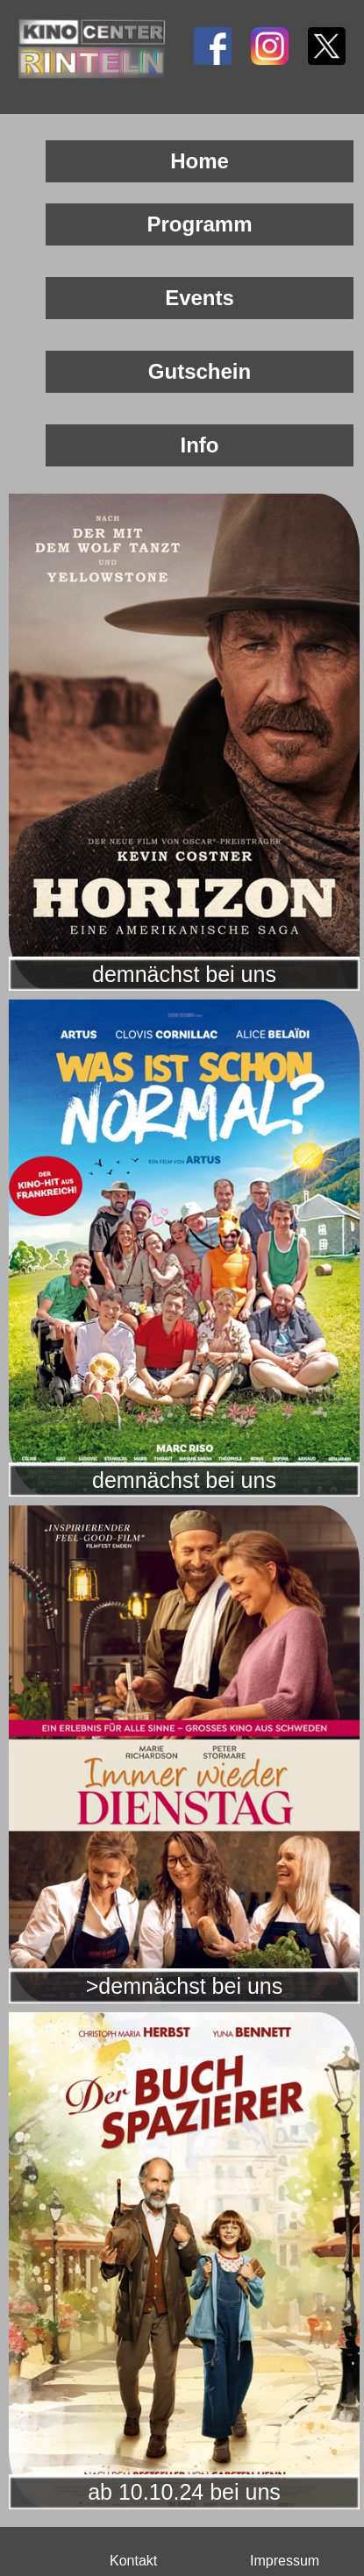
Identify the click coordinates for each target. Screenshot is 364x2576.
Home (199, 161)
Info (200, 445)
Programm (199, 224)
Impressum (284, 2560)
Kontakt (133, 2560)
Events (199, 298)
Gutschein (199, 371)
